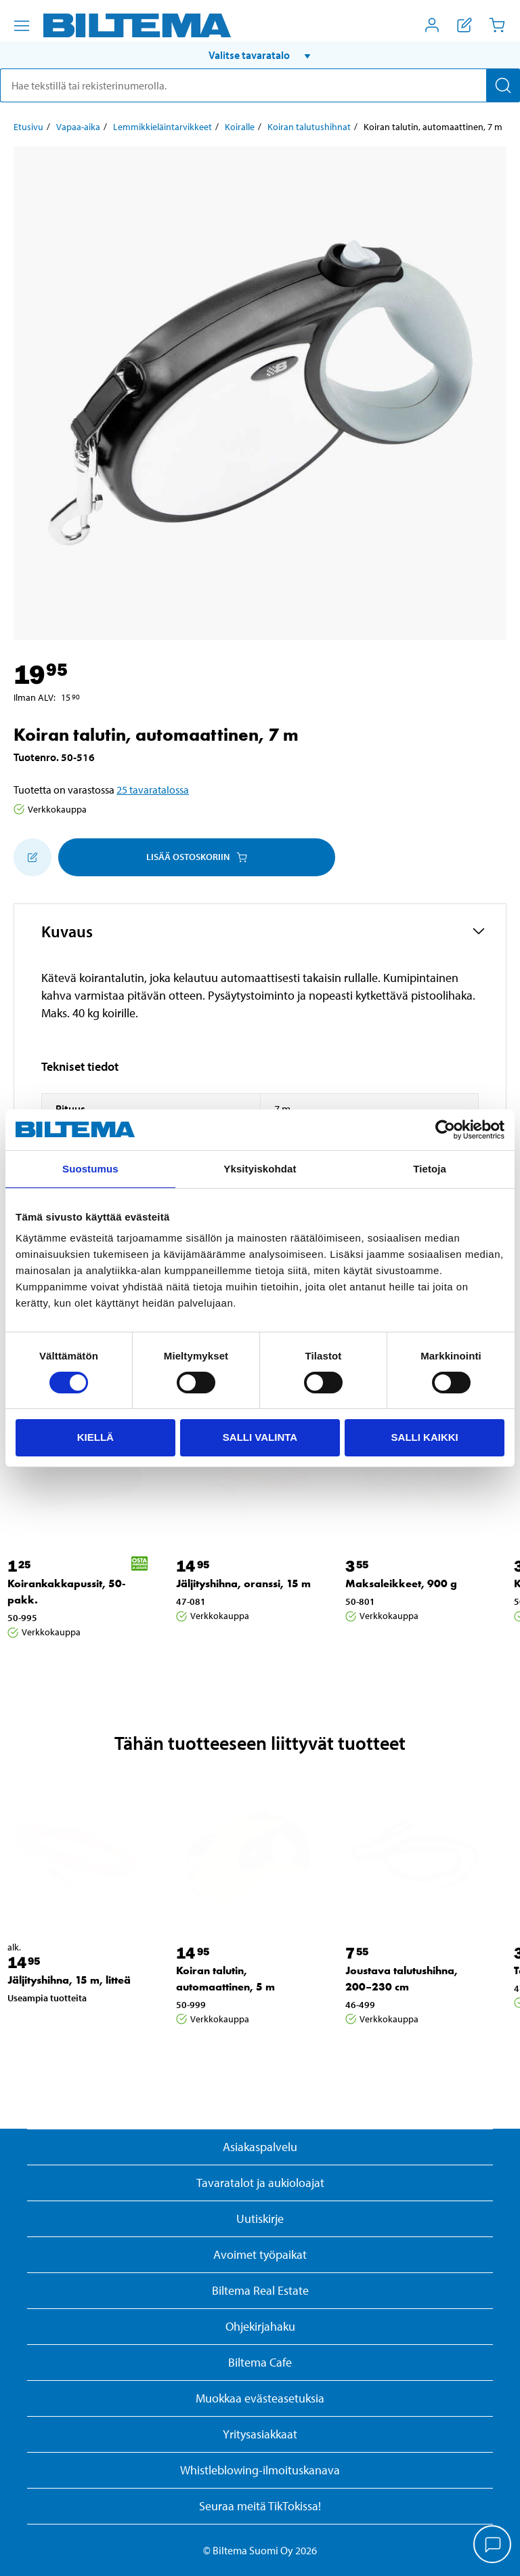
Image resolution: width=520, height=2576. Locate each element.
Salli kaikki (424, 1437)
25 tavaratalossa (152, 789)
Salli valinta (260, 1437)
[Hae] (503, 85)
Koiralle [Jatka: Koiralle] (240, 127)
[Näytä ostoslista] (464, 25)
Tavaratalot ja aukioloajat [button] (260, 2182)
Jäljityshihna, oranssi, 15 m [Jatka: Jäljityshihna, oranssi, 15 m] (243, 1583)
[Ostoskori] (497, 25)
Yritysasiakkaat (260, 2434)
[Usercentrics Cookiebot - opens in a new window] (445, 1130)
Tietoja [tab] (429, 1168)
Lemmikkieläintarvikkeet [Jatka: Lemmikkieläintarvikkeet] (162, 127)
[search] (260, 85)
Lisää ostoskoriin (196, 857)
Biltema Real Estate (260, 2290)
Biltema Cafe (260, 2362)
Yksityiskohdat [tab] (259, 1168)
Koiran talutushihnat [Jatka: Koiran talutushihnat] (309, 127)
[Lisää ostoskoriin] (32, 857)
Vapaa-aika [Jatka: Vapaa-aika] (78, 127)
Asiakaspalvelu (260, 2146)
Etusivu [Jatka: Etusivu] (28, 127)
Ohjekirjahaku (260, 2326)
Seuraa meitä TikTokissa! (260, 2506)
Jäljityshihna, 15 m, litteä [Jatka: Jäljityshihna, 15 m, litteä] (69, 1980)
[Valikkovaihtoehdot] (21, 26)
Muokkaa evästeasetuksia (260, 2398)
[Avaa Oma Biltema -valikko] (432, 25)
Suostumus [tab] (90, 1168)
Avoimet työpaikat (260, 2254)
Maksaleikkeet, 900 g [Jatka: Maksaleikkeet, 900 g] (401, 1583)
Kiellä (95, 1437)
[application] (493, 2545)
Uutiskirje (260, 2218)
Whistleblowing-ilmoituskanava (260, 2470)
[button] (260, 54)
